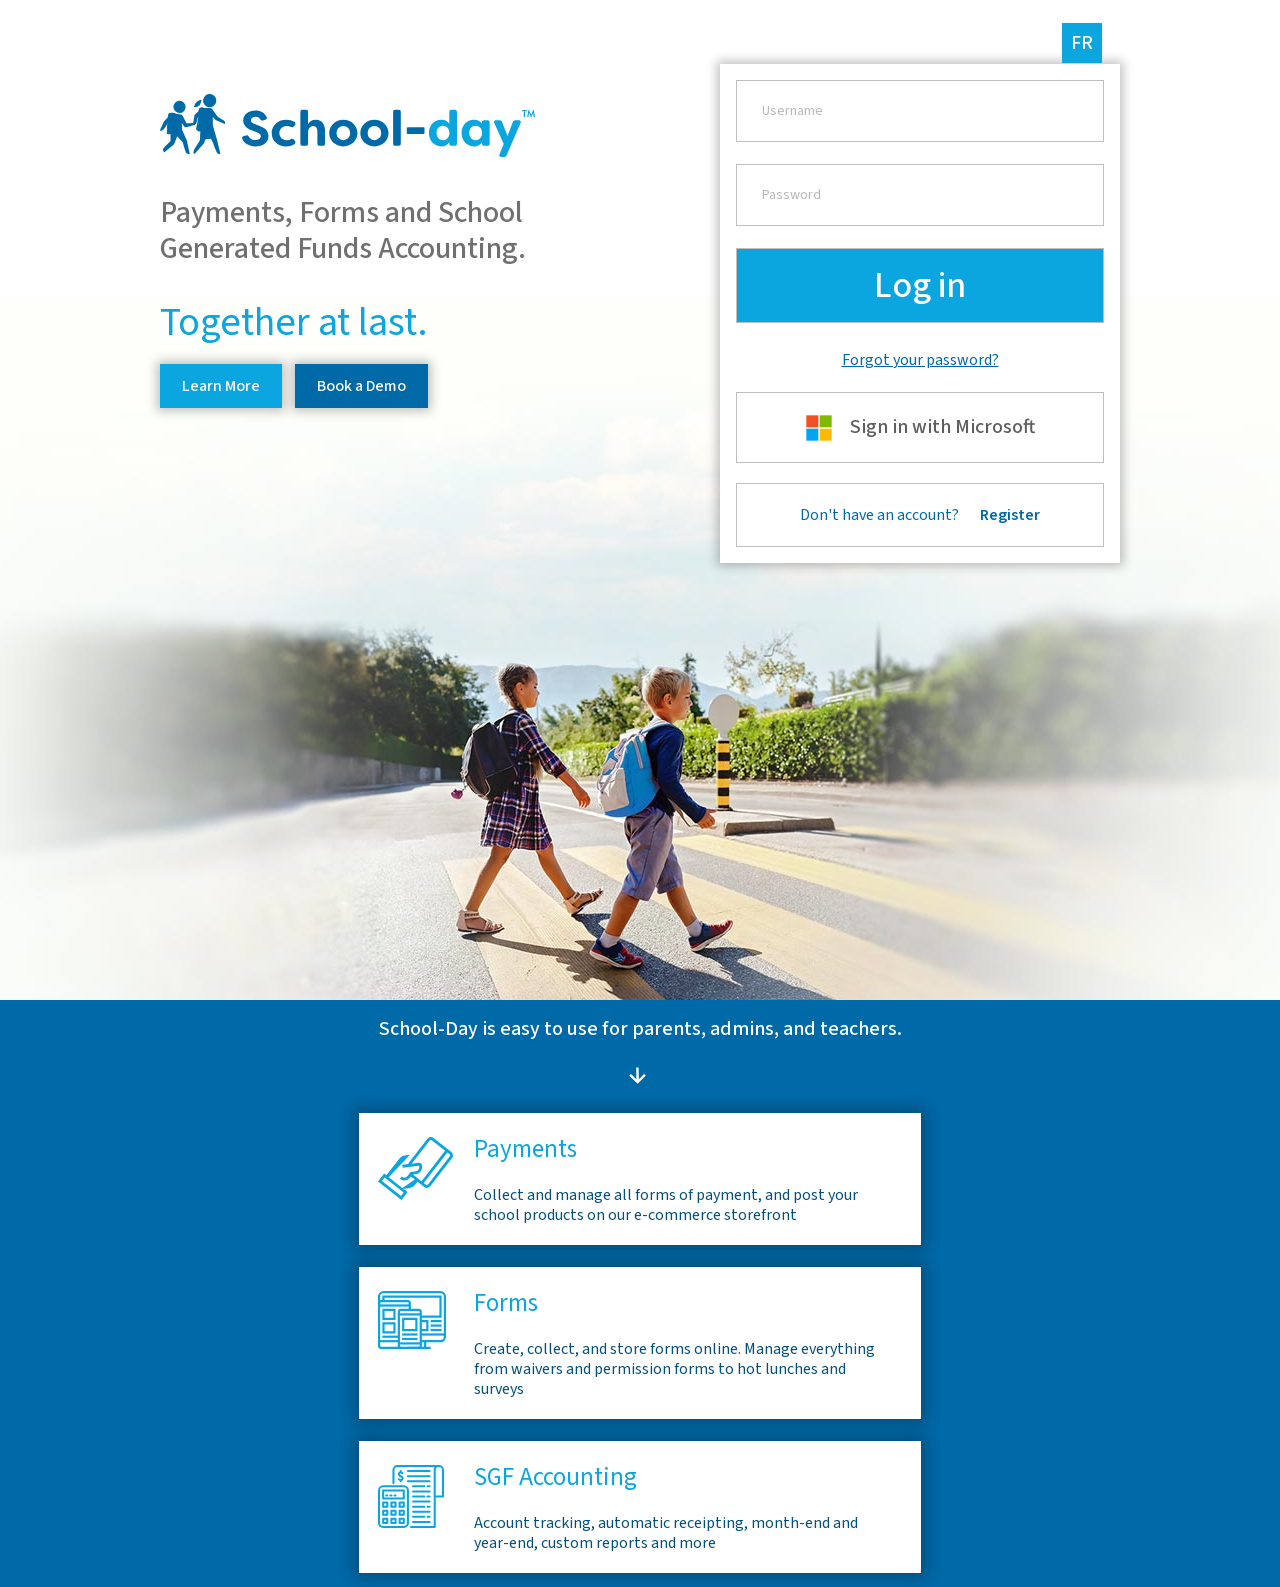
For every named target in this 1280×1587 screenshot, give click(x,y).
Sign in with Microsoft (920, 427)
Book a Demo (361, 386)
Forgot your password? (920, 360)
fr (1082, 43)
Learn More (221, 386)
